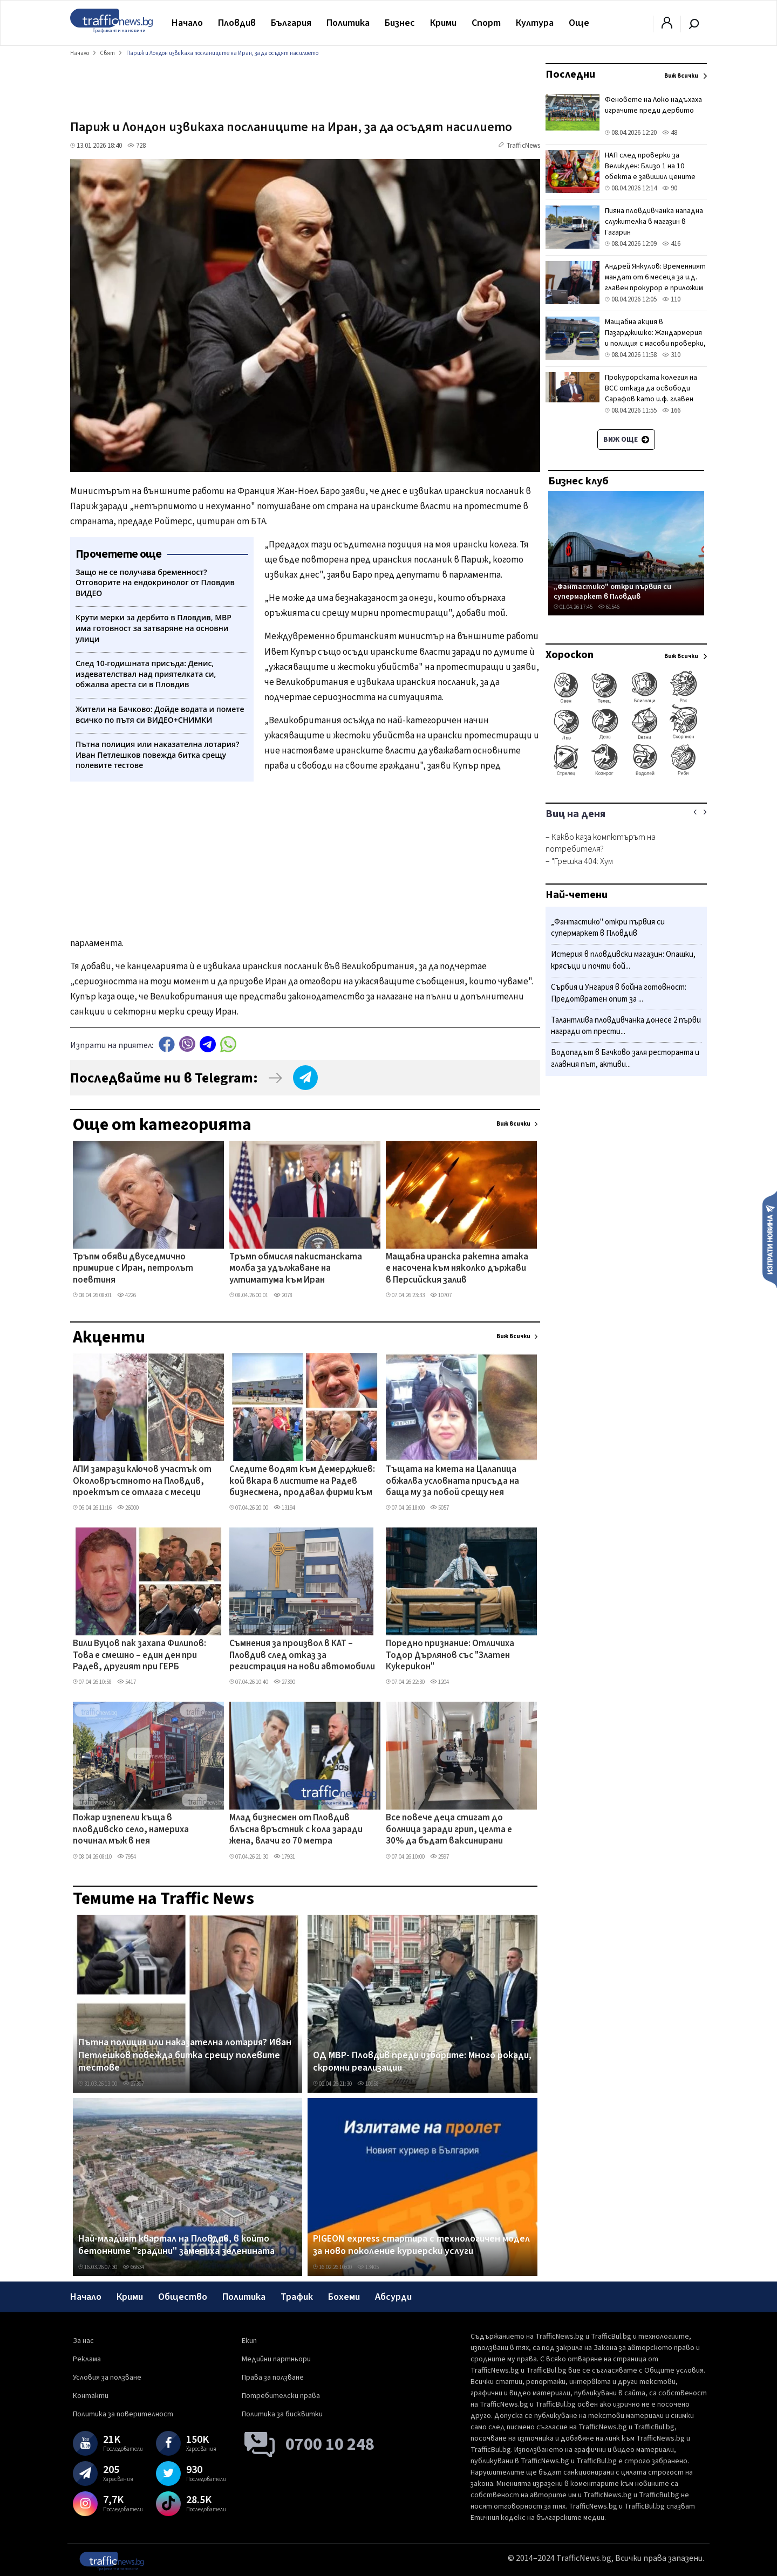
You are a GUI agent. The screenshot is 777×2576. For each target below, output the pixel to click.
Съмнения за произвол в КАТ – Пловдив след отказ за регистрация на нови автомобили (302, 1655)
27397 (133, 2084)
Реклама (87, 2359)
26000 (128, 1508)
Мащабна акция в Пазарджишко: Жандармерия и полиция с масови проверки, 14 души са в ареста (655, 338)
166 (671, 410)
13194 (284, 1508)
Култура (535, 23)
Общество (182, 2297)
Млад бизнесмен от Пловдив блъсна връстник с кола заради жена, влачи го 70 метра (296, 1829)
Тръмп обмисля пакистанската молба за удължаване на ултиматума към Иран (295, 1268)
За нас (83, 2340)
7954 (126, 1857)
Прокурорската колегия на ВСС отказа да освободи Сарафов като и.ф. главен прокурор (651, 393)
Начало (187, 23)
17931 (284, 1857)
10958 (368, 2084)
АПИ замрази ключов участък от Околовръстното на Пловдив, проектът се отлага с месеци (142, 1481)
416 (671, 244)
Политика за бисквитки (282, 2414)
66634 (133, 2267)
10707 (441, 1295)
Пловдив (237, 23)
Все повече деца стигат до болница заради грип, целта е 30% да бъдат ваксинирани (449, 1829)
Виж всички (513, 1124)
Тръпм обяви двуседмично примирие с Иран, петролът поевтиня (133, 1268)
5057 (439, 1508)
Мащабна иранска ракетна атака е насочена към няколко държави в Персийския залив (457, 1268)
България (291, 23)
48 (669, 133)
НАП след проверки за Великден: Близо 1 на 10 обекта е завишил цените (650, 166)
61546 (608, 607)
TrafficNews (523, 145)
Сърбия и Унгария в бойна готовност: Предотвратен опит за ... (618, 993)
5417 (126, 1682)
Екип (249, 2340)
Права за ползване (273, 2377)
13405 (368, 2267)
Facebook (167, 1044)
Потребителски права (281, 2395)
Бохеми (344, 2297)
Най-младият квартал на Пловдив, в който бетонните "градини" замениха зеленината (176, 2245)
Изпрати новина (769, 1239)
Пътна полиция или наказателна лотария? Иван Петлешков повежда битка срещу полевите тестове (184, 2055)
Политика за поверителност (123, 2414)
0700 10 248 (329, 2444)
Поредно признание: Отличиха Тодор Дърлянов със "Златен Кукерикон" (450, 1655)
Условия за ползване (107, 2377)
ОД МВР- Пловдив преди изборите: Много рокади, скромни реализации (422, 2061)
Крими (443, 23)
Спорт (486, 23)
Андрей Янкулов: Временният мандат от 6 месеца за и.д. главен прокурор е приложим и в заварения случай (655, 282)
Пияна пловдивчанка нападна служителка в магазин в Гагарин (654, 221)
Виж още (626, 439)
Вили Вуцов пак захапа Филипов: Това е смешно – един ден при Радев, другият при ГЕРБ (139, 1655)
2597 (439, 1857)
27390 (284, 1682)
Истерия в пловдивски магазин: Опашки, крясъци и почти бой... (623, 960)
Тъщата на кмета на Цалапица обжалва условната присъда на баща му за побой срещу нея (452, 1481)
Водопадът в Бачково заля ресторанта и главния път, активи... (625, 1058)
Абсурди (393, 2297)
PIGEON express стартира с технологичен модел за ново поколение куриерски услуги (421, 2245)
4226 (126, 1295)
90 (669, 188)
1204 (439, 1682)
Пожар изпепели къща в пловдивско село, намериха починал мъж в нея (131, 1829)
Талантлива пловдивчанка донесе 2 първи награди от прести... (626, 1026)
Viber (187, 1044)
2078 (283, 1295)
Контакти (90, 2395)
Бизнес (400, 23)
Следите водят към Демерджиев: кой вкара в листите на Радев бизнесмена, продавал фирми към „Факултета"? (302, 1481)
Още (579, 23)
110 (671, 299)
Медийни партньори (276, 2359)
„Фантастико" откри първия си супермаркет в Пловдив (612, 591)
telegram (208, 1044)
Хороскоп (570, 654)
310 (671, 355)
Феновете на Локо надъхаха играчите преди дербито (653, 105)
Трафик (297, 2297)
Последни (570, 74)
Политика (348, 23)
